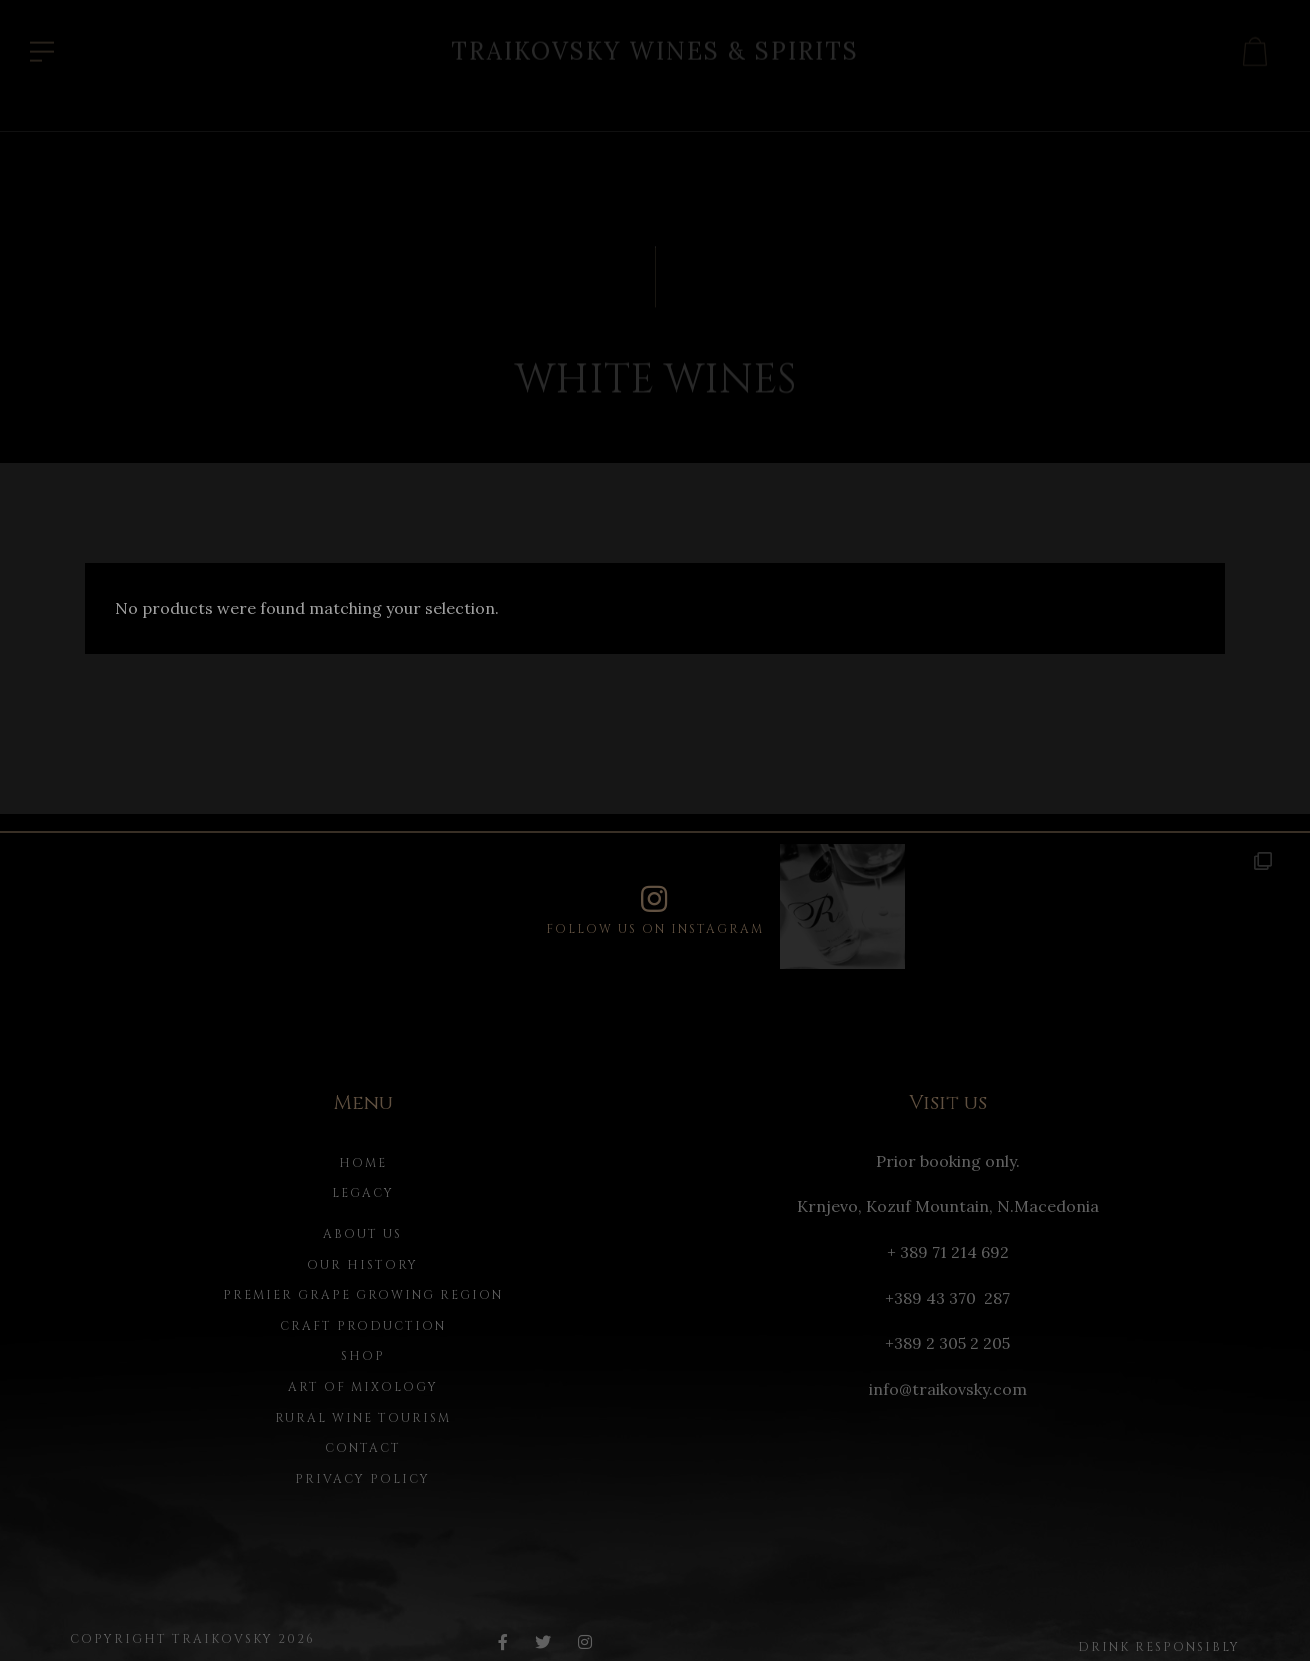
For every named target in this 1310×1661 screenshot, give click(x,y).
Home (363, 1163)
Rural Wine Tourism (363, 1418)
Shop (363, 1356)
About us (362, 1234)
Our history (362, 1265)
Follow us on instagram (655, 910)
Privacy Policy (362, 1479)
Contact (363, 1448)
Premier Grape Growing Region (363, 1295)
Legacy (363, 1193)
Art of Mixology (363, 1387)
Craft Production (363, 1326)
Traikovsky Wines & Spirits (655, 46)
